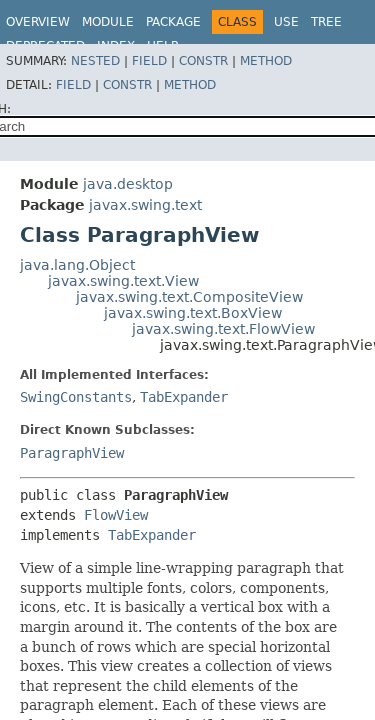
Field (149, 61)
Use (286, 22)
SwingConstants (76, 397)
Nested (95, 61)
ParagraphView (72, 453)
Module (108, 22)
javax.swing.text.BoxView (193, 313)
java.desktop (128, 184)
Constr (203, 61)
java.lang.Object (77, 265)
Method (266, 61)
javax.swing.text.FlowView (223, 329)
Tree (326, 22)
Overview (38, 22)
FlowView (116, 515)
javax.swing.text (145, 205)
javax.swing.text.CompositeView (189, 297)
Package (173, 22)
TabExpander (184, 397)
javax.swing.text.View (123, 281)
